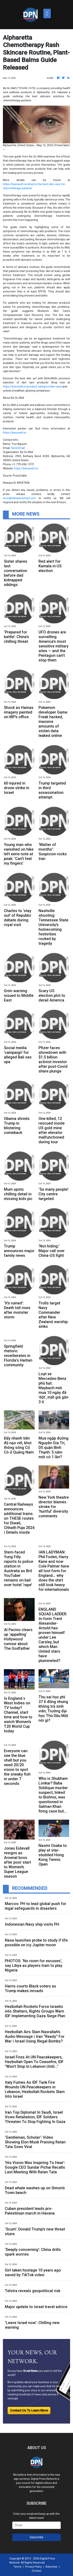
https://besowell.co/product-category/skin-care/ (32, 386)
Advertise (51, 2566)
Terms (17, 2566)
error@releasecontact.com (19, 498)
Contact (36, 2570)
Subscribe (36, 2537)
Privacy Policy (33, 2566)
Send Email (18, 448)
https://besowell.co (14, 432)
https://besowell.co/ (26, 468)
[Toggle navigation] (47, 13)
